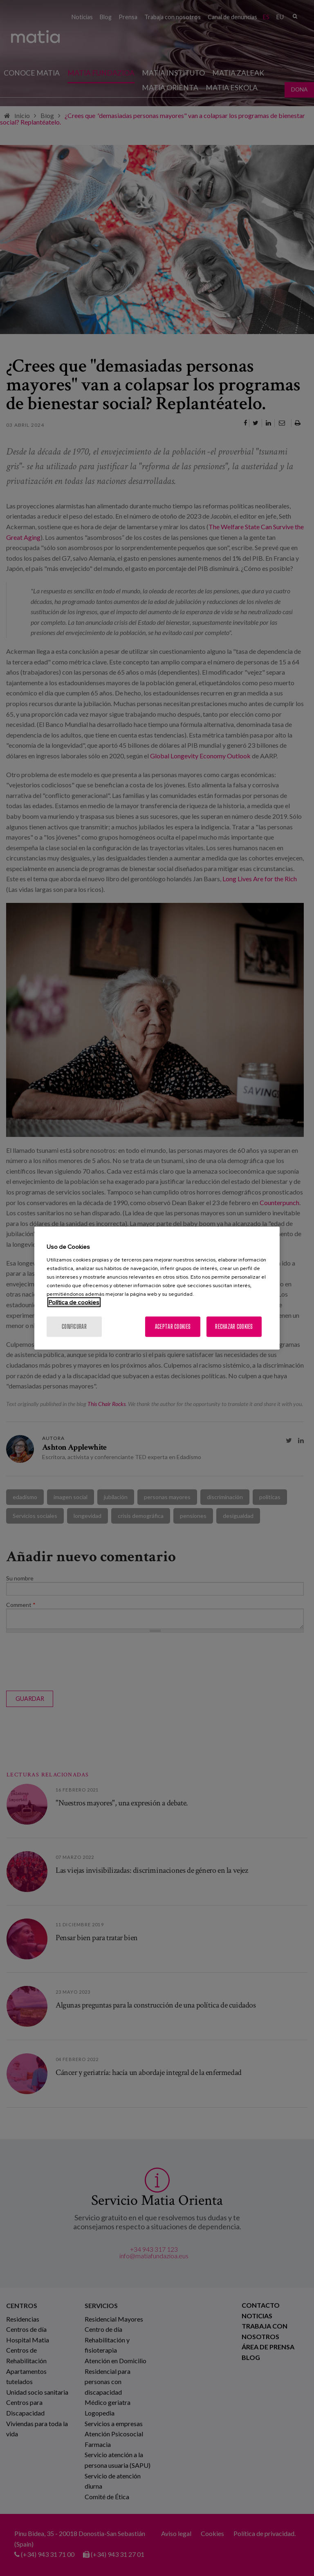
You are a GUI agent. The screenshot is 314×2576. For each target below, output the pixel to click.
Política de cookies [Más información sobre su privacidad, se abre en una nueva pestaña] (74, 1302)
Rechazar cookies (234, 1326)
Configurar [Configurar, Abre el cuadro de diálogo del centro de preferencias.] (74, 1326)
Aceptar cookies (173, 1326)
